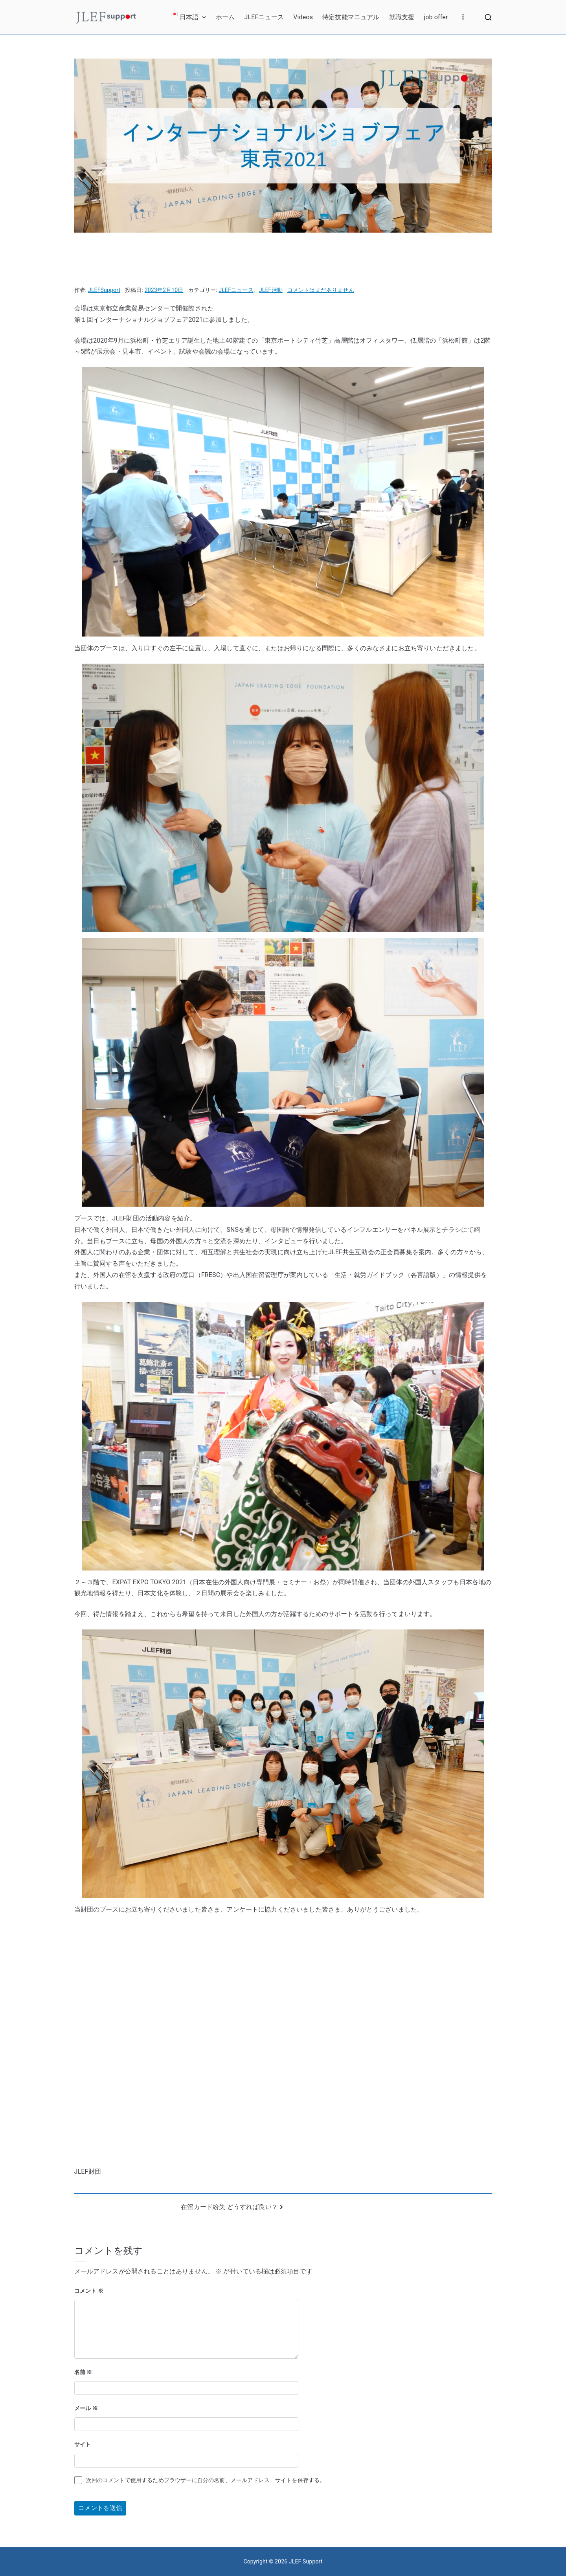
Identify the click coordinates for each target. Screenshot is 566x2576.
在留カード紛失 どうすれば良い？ (229, 2207)
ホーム (225, 17)
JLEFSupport (104, 290)
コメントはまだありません (320, 290)
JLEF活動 (271, 290)
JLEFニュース (264, 17)
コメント (88, 2291)
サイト (82, 2444)
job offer (436, 17)
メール (86, 2408)
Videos (303, 17)
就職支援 (402, 17)
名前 (83, 2372)
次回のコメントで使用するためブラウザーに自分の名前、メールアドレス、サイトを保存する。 (205, 2480)
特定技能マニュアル (350, 17)
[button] (202, 17)
